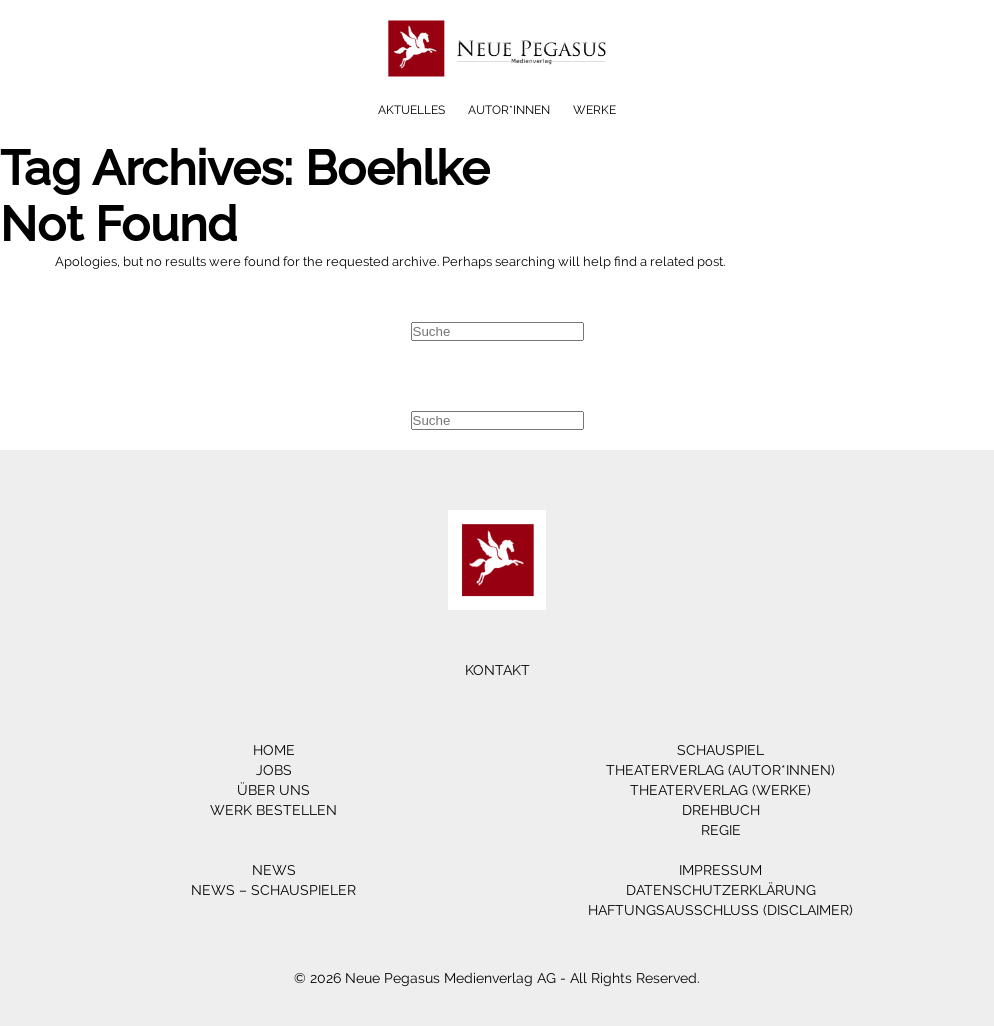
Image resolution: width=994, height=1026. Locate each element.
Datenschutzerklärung (721, 890)
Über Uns (273, 790)
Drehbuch (721, 810)
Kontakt (497, 670)
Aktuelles (411, 110)
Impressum (720, 870)
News (274, 870)
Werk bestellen (273, 810)
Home (274, 750)
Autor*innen (509, 110)
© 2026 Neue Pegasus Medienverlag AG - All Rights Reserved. (497, 978)
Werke (594, 110)
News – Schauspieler (273, 890)
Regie (721, 830)
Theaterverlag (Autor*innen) (720, 770)
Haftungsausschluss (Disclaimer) (720, 910)
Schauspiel (720, 750)
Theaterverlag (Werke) (720, 790)
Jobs (274, 770)
